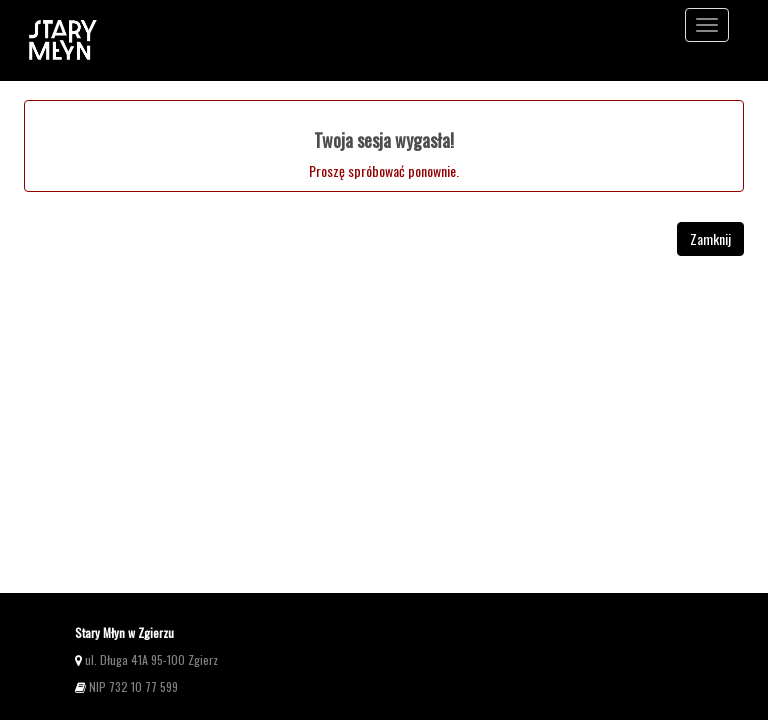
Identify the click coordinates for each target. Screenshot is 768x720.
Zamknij (710, 238)
